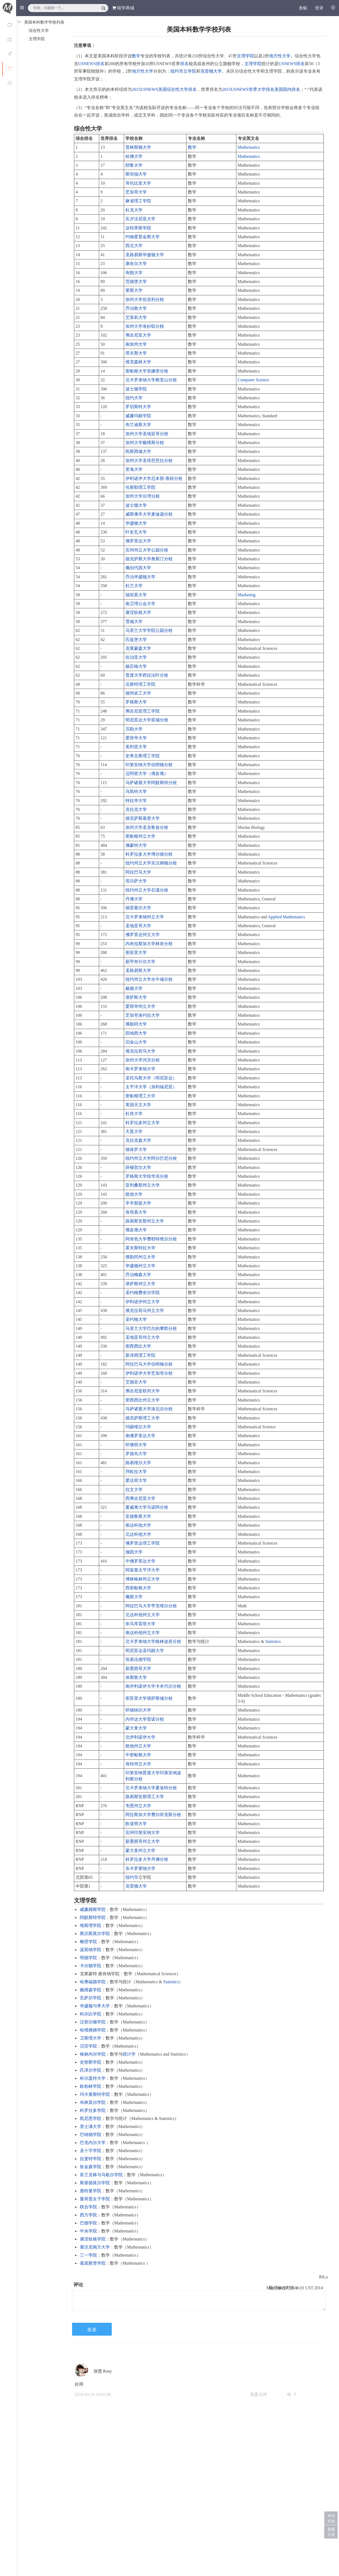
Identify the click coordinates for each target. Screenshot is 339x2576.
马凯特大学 (136, 791)
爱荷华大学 (136, 738)
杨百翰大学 (136, 666)
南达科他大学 (138, 1525)
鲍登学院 (88, 1941)
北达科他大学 (138, 1534)
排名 (184, 63)
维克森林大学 (138, 362)
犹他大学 (134, 1194)
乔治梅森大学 (138, 1274)
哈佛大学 (134, 156)
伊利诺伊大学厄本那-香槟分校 (153, 478)
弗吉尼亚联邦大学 (142, 1391)
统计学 (129, 2054)
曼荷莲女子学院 (95, 2199)
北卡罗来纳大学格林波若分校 (153, 1641)
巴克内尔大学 (93, 2142)
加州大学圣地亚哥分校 (146, 433)
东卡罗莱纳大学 (140, 1868)
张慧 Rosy (103, 2371)
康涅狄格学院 (93, 2239)
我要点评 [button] (258, 2394)
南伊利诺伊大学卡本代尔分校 (153, 1686)
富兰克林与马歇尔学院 (101, 2174)
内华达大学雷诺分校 (144, 1719)
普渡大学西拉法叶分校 (146, 675)
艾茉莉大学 (136, 317)
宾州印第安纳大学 (142, 1832)
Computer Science (253, 380)
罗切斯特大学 (138, 406)
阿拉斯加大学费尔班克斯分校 (153, 1814)
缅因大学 (134, 1552)
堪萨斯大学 (136, 997)
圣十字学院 (90, 2150)
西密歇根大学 (138, 1588)
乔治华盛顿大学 (140, 577)
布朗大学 (134, 272)
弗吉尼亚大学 (138, 335)
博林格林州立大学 (142, 1579)
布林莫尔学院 (93, 2102)
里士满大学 (90, 2126)
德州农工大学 (138, 693)
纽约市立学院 (183, 71)
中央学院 (88, 2231)
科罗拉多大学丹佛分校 (146, 1859)
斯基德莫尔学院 (95, 2182)
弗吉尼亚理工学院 (142, 711)
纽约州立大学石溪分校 (146, 890)
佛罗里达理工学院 (142, 1543)
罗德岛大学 (136, 1453)
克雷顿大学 (211, 71)
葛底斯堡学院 (93, 2263)
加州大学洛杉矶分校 (144, 326)
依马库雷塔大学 (140, 1623)
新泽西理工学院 (140, 1355)
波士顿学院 (136, 389)
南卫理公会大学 (140, 603)
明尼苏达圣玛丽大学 (144, 1650)
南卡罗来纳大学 (140, 1069)
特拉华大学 (136, 800)
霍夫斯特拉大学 (140, 1248)
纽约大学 (134, 398)
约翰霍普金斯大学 (142, 236)
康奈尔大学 (136, 263)
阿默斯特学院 (93, 1917)
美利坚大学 (136, 746)
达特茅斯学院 (138, 228)
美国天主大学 (138, 1104)
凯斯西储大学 (138, 451)
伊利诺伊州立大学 (142, 1301)
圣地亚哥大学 (138, 925)
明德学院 (88, 1957)
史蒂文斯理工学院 (142, 756)
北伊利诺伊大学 (140, 1737)
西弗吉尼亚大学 (140, 1498)
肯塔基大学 (136, 1212)
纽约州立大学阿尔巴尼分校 (151, 1158)
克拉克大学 (136, 809)
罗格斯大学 (136, 702)
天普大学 (134, 1131)
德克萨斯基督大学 (142, 818)
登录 (319, 8)
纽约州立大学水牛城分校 (149, 979)
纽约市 (131, 1877)
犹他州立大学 (138, 1746)
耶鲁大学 (134, 165)
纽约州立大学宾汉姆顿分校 (151, 863)
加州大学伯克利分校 (144, 299)
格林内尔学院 (93, 2054)
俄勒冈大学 (136, 1024)
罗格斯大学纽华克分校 (146, 1176)
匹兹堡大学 (136, 639)
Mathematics (249, 147)
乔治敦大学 (136, 308)
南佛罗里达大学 (140, 1435)
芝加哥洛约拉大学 (142, 1015)
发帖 (303, 8)
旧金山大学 (136, 1042)
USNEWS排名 (91, 63)
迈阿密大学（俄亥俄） (146, 773)
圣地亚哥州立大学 (142, 1337)
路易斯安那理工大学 (144, 1796)
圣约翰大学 (136, 1319)
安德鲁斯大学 (138, 1516)
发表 (92, 2329)
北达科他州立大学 (142, 1614)
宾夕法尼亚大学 (140, 219)
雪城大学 (134, 621)
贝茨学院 (88, 2046)
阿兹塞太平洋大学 (142, 1570)
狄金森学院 (90, 2166)
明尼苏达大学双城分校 (146, 720)
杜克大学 (134, 210)
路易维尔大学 (138, 1462)
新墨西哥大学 (138, 1668)
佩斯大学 (134, 1596)
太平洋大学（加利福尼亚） (151, 1086)
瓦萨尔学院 (90, 1998)
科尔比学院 (90, 2014)
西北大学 (134, 245)
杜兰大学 (134, 585)
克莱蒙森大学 (138, 648)
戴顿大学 (134, 988)
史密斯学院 (90, 2062)
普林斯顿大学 (138, 147)
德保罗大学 (136, 1149)
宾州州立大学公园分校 (146, 550)
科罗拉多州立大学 (142, 1122)
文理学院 (245, 56)
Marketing (247, 594)
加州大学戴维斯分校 (144, 442)
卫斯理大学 (90, 2038)
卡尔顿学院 (90, 1965)
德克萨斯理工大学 (142, 1418)
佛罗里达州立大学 (142, 934)
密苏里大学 (136, 952)
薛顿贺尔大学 (138, 1167)
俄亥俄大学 (136, 1230)
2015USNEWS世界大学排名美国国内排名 (261, 89)
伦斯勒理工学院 (140, 487)
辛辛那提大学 (138, 1203)
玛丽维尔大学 (138, 1427)
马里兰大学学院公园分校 (149, 630)
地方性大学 (279, 56)
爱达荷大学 (136, 1480)
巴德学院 (88, 2223)
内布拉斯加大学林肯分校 (149, 943)
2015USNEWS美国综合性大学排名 (164, 89)
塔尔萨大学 (136, 881)
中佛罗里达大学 (140, 1561)
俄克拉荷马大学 (140, 1051)
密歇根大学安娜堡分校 (146, 371)
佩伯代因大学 (138, 567)
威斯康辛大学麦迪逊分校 (149, 514)
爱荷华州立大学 (140, 1006)
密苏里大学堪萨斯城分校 (149, 1698)
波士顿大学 (136, 505)
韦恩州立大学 (138, 1805)
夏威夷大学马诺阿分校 (146, 1507)
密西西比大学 (138, 1346)
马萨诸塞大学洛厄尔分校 (149, 1409)
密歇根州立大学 (140, 836)
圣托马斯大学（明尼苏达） (151, 1078)
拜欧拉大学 (136, 1471)
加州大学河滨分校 (142, 1060)
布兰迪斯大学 (138, 424)
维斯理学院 (90, 1925)
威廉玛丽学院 (138, 415)
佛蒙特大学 (136, 845)
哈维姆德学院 (93, 2030)
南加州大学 (136, 344)
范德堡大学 (136, 281)
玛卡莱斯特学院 (95, 2094)
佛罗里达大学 (138, 541)
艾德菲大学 (136, 1382)
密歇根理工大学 (140, 1096)
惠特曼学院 (90, 2191)
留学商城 (123, 8)
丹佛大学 (134, 899)
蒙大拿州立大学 (140, 1850)
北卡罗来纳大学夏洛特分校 (151, 1787)
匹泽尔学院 (90, 2070)
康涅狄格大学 (138, 612)
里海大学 (134, 469)
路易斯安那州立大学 (144, 1221)
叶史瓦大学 (136, 532)
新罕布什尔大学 (140, 961)
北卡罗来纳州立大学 (144, 917)
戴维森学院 (90, 1990)
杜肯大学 (134, 1113)
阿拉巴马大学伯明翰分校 (149, 1364)
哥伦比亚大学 (138, 183)
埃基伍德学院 (138, 1659)
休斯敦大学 (136, 1677)
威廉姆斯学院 (93, 1909)
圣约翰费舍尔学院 (142, 1292)
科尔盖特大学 (93, 2078)
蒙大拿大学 (136, 1728)
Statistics (273, 1641)
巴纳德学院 (90, 2134)
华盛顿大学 (136, 523)
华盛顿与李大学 (95, 2006)
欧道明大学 (136, 1823)
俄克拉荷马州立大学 (144, 1310)
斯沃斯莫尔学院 (95, 1933)
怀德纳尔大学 (138, 1710)
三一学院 (88, 2255)
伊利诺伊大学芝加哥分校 (149, 1373)
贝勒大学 (134, 729)
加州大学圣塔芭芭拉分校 (149, 460)
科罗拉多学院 (93, 2110)
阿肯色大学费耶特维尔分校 (151, 1239)
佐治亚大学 (136, 657)
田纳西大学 (136, 1033)
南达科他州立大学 (142, 1632)
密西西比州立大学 (142, 1400)
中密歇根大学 (138, 1755)
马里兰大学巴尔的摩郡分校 (151, 1328)
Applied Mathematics (286, 917)
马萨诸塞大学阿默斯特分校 (151, 782)
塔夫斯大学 (136, 353)
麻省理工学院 (138, 201)
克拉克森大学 (138, 1140)
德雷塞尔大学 (138, 907)
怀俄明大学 (136, 1444)
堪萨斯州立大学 (140, 1283)
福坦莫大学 (136, 594)
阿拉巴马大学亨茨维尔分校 (151, 1606)
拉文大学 (134, 1489)
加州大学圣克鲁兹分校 (146, 827)
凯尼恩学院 (90, 2118)
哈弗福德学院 (93, 1981)
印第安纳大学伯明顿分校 (149, 764)
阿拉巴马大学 (138, 872)
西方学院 (88, 2215)
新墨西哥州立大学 (142, 1841)
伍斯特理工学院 (140, 684)
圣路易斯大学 (138, 970)
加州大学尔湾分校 (142, 496)
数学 (136, 56)
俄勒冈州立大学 (140, 1257)
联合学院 (88, 2207)
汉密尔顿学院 (93, 2022)
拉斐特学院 (90, 2158)
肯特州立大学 (138, 1764)
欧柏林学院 (90, 2086)
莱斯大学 (134, 290)
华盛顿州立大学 (140, 1265)
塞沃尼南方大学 (95, 2247)
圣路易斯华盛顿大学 (144, 254)
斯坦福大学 (136, 174)
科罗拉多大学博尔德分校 (149, 854)
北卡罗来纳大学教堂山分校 (151, 380)
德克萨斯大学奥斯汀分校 (149, 559)
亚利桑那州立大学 (142, 1185)
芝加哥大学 (136, 192)
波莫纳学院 (90, 1949)
